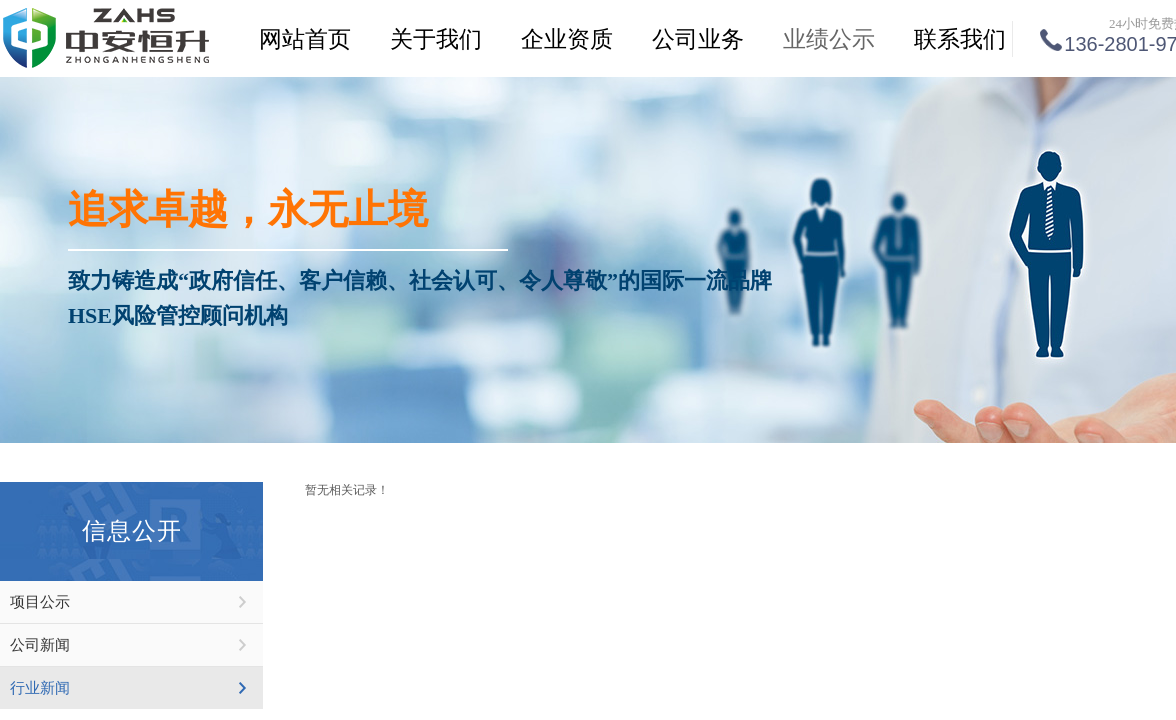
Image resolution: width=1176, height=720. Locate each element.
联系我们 (960, 39)
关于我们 (436, 39)
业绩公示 (829, 39)
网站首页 (305, 39)
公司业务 (698, 39)
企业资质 (567, 39)
